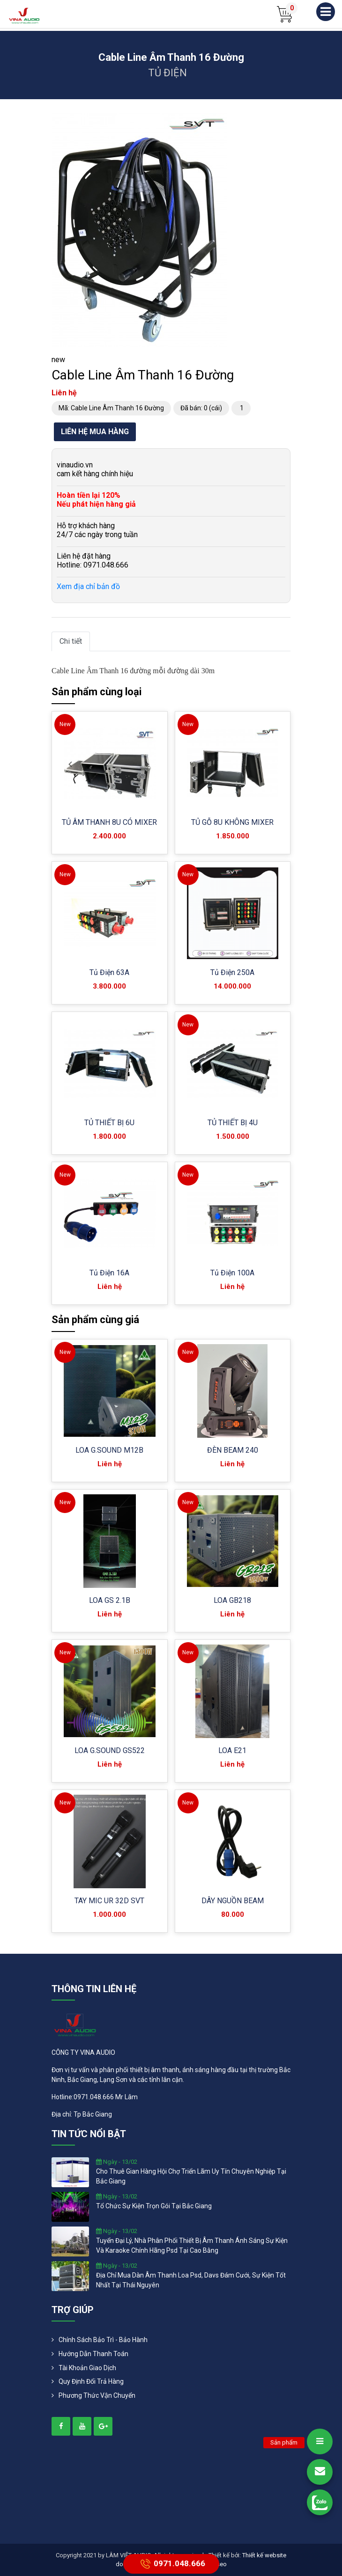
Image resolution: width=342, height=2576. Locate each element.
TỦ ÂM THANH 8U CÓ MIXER (109, 822)
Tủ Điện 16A (109, 1272)
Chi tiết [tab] (70, 641)
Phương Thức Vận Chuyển (97, 2395)
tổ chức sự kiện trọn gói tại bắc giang (154, 2206)
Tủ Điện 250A (232, 972)
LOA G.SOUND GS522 (109, 1750)
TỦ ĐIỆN (167, 73)
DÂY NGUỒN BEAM (232, 1900)
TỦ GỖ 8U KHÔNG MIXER (232, 822)
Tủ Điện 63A (109, 972)
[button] (218, 121)
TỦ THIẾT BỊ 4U (233, 1122)
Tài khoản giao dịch (87, 2368)
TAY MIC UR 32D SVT (109, 1900)
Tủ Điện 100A (232, 1272)
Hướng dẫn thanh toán (93, 2354)
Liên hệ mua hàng (95, 431)
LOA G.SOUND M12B (109, 1450)
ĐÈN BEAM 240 (232, 1450)
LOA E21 (232, 1750)
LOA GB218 (232, 1600)
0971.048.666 (171, 2563)
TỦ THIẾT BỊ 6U (109, 1122)
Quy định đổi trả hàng (91, 2381)
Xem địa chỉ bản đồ (88, 586)
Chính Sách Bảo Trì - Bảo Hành (103, 2339)
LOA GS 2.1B (109, 1600)
